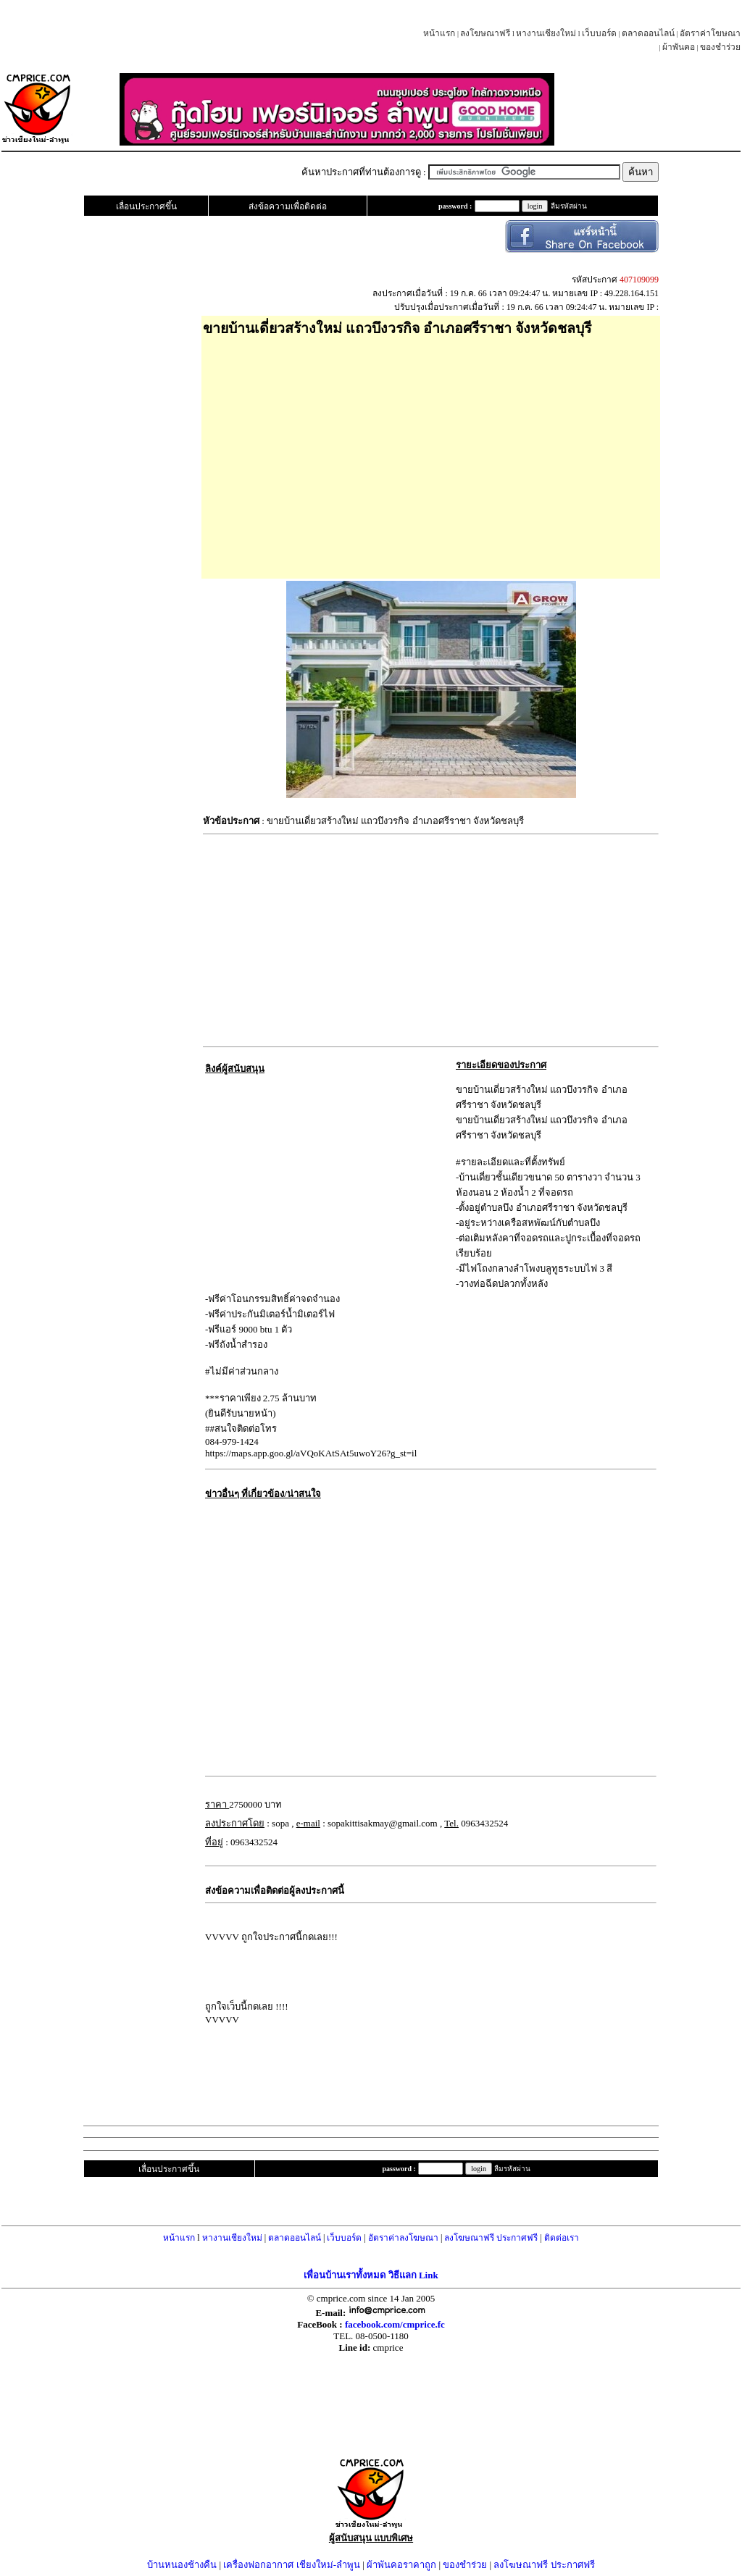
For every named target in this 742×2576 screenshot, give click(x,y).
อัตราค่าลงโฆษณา (403, 2238)
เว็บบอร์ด (599, 33)
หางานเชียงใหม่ (546, 33)
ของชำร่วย (720, 47)
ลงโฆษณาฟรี (485, 33)
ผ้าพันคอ (678, 47)
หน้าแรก (439, 33)
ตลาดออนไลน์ (648, 33)
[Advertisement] (431, 452)
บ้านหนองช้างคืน (182, 2564)
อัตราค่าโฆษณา (710, 33)
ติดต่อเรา (561, 2238)
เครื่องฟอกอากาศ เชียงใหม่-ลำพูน (291, 2564)
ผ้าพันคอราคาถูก (401, 2564)
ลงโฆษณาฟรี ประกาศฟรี (491, 2238)
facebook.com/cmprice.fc (395, 2324)
